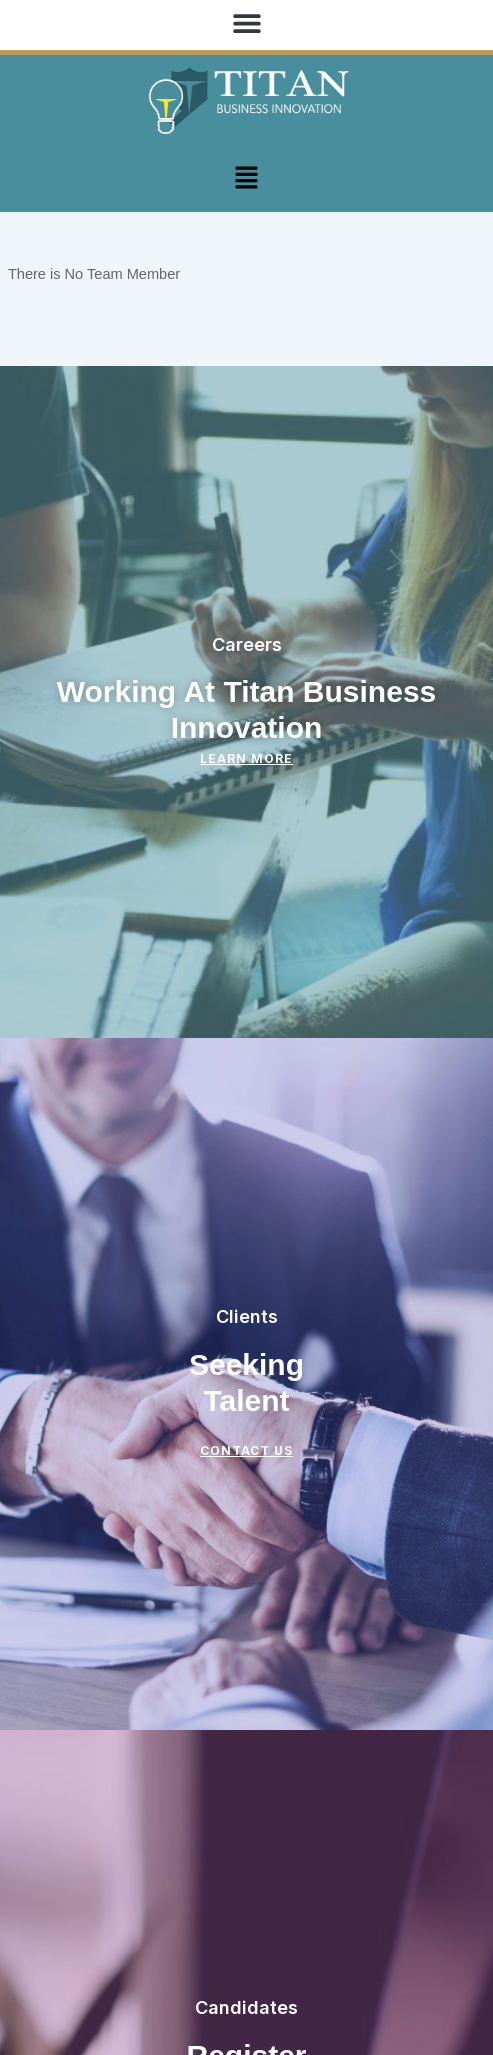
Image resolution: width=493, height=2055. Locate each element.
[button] (246, 22)
